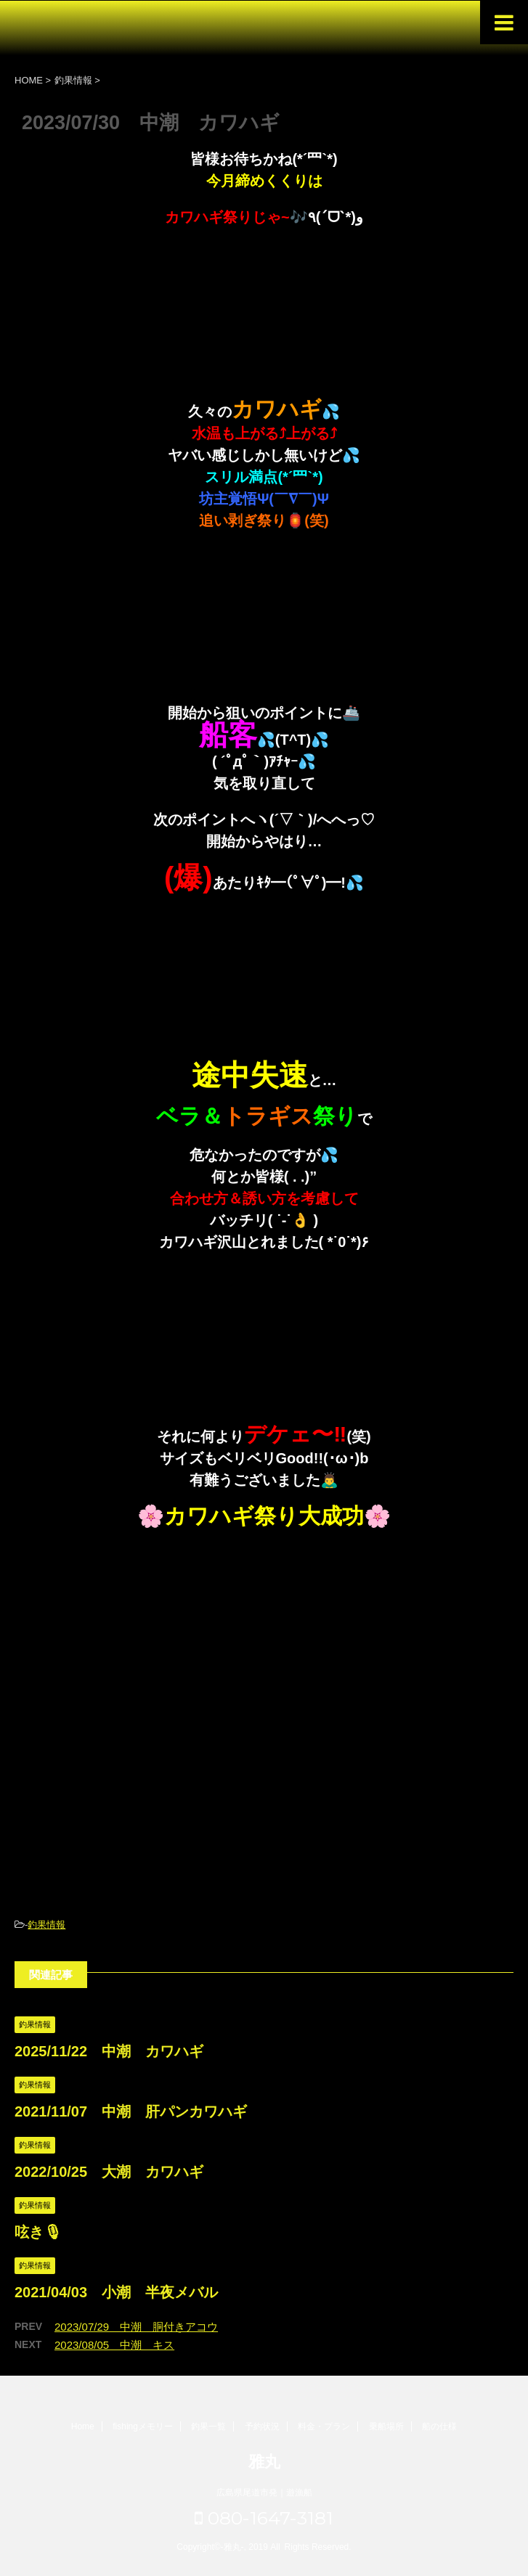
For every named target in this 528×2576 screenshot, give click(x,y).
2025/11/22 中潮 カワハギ (109, 2051)
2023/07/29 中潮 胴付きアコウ (136, 2327)
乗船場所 (386, 2426)
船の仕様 (439, 2426)
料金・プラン (324, 2426)
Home (82, 2426)
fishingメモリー (143, 2426)
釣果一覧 (208, 2426)
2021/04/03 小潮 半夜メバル (116, 2292)
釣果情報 (46, 1924)
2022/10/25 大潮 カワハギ (109, 2172)
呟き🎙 (38, 2232)
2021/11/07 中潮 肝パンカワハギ (131, 2111)
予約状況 (262, 2426)
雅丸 (264, 2462)
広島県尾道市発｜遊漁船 (264, 2492)
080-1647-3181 (264, 2518)
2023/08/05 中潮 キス (114, 2345)
